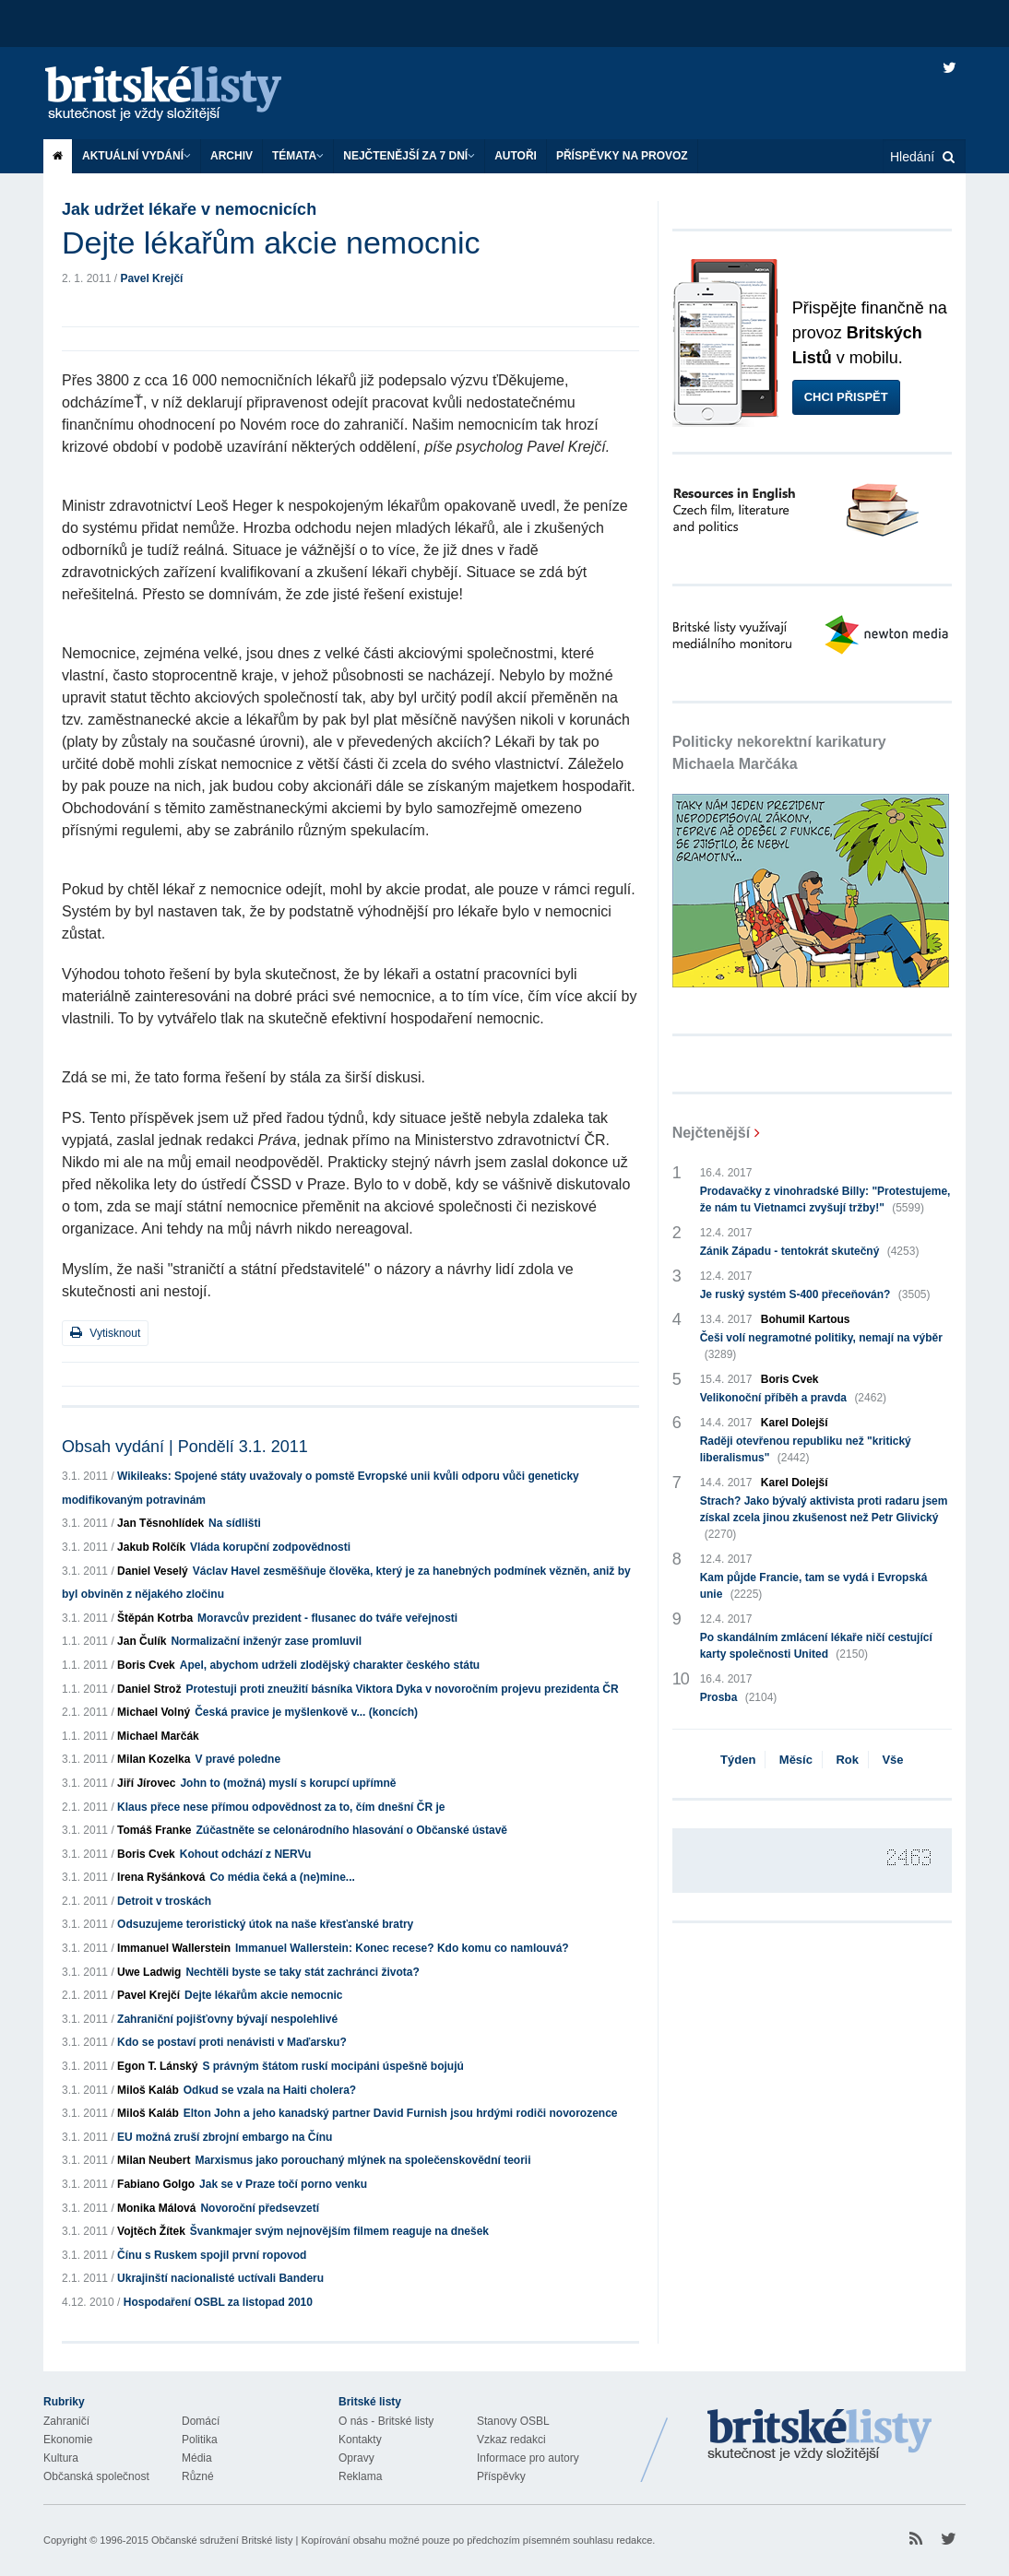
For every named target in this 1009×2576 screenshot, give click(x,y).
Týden (737, 1760)
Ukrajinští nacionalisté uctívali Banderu (220, 2278)
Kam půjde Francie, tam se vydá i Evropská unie (814, 1586)
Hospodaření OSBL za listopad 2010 (218, 2302)
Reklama (360, 2476)
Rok (847, 1760)
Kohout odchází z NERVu (246, 1854)
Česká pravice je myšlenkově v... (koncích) (306, 1712)
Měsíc (796, 1760)
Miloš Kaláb (148, 2090)
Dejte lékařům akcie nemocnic (263, 1995)
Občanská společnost (96, 2476)
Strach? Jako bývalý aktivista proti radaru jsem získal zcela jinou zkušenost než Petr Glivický (824, 1518)
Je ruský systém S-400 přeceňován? (815, 1294)
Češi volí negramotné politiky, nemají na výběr (821, 1347)
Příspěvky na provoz (622, 155)
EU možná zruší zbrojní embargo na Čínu (224, 2137)
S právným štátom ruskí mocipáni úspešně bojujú (332, 2066)
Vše (892, 1760)
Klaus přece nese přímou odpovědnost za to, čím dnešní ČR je (281, 1807)
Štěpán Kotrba (155, 1618)
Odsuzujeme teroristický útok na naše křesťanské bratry (265, 1924)
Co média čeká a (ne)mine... (281, 1877)
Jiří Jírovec (146, 1783)
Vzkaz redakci (511, 2439)
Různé (198, 2476)
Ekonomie (67, 2439)
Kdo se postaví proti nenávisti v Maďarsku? (232, 2042)
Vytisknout (105, 1333)
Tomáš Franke (154, 1830)
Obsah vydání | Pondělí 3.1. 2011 (185, 1446)
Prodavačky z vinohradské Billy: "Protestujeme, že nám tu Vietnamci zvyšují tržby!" (825, 1200)
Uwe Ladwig (149, 1972)
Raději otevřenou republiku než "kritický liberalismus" (805, 1450)
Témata (298, 155)
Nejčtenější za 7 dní (409, 155)
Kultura (60, 2458)
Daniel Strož (149, 1689)
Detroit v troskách (164, 1901)
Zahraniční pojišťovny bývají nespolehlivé (227, 2019)
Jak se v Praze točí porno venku (283, 2184)
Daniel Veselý (152, 1571)
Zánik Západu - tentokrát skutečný (810, 1251)
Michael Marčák (158, 1736)
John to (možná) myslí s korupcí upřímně (288, 1783)
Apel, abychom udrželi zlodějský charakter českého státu (330, 1665)
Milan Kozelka (153, 1759)
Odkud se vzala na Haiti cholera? (270, 2090)
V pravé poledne (237, 1759)
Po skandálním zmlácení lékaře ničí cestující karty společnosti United (816, 1646)
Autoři (515, 155)
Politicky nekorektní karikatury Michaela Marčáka (779, 753)
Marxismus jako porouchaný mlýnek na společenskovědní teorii (362, 2160)
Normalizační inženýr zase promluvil (266, 1641)
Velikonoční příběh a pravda (793, 1397)
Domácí (201, 2421)
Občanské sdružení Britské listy (221, 2540)
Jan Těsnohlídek (160, 1523)
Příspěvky (501, 2476)
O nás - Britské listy (385, 2421)
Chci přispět (846, 397)
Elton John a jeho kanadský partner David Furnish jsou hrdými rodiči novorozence (401, 2113)
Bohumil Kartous (805, 1319)
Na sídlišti (234, 1523)
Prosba (739, 1697)
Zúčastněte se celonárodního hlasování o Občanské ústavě (351, 1830)
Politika (200, 2439)
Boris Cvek (146, 1665)
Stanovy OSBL (513, 2421)
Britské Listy (819, 2436)
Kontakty (360, 2439)
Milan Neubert (153, 2160)
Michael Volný (153, 1712)
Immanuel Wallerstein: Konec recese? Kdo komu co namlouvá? (402, 1948)
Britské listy (181, 94)
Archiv (231, 155)
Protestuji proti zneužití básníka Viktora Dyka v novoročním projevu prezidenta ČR (401, 1689)
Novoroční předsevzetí (259, 2208)
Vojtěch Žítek (151, 2231)
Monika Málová (156, 2208)
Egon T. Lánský (157, 2066)
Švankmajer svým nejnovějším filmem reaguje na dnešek (339, 2231)
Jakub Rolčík (151, 1547)
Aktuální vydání (136, 155)
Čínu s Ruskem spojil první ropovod (211, 2255)
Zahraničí (66, 2421)
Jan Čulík (141, 1641)
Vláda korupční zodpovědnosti (270, 1547)
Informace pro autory (528, 2458)
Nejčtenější (711, 1132)
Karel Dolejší (794, 1422)
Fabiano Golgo (156, 2184)
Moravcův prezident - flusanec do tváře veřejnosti (327, 1618)
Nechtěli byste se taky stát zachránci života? (302, 1972)
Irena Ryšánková (161, 1877)
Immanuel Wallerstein (174, 1948)
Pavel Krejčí (151, 278)
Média (197, 2458)
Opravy (356, 2458)
